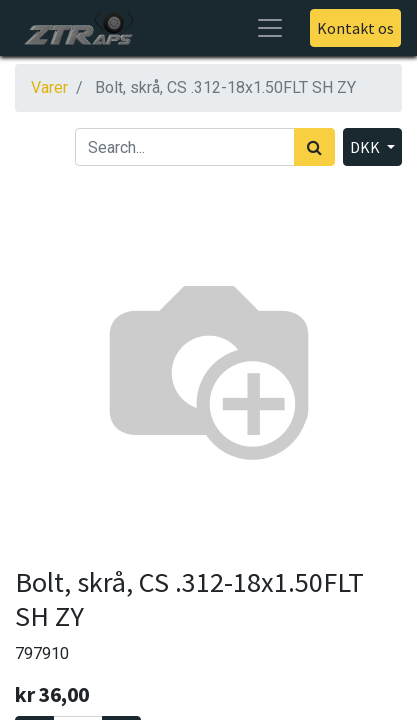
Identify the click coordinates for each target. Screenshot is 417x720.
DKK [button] (366, 147)
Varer (49, 87)
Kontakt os (355, 28)
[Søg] (314, 147)
